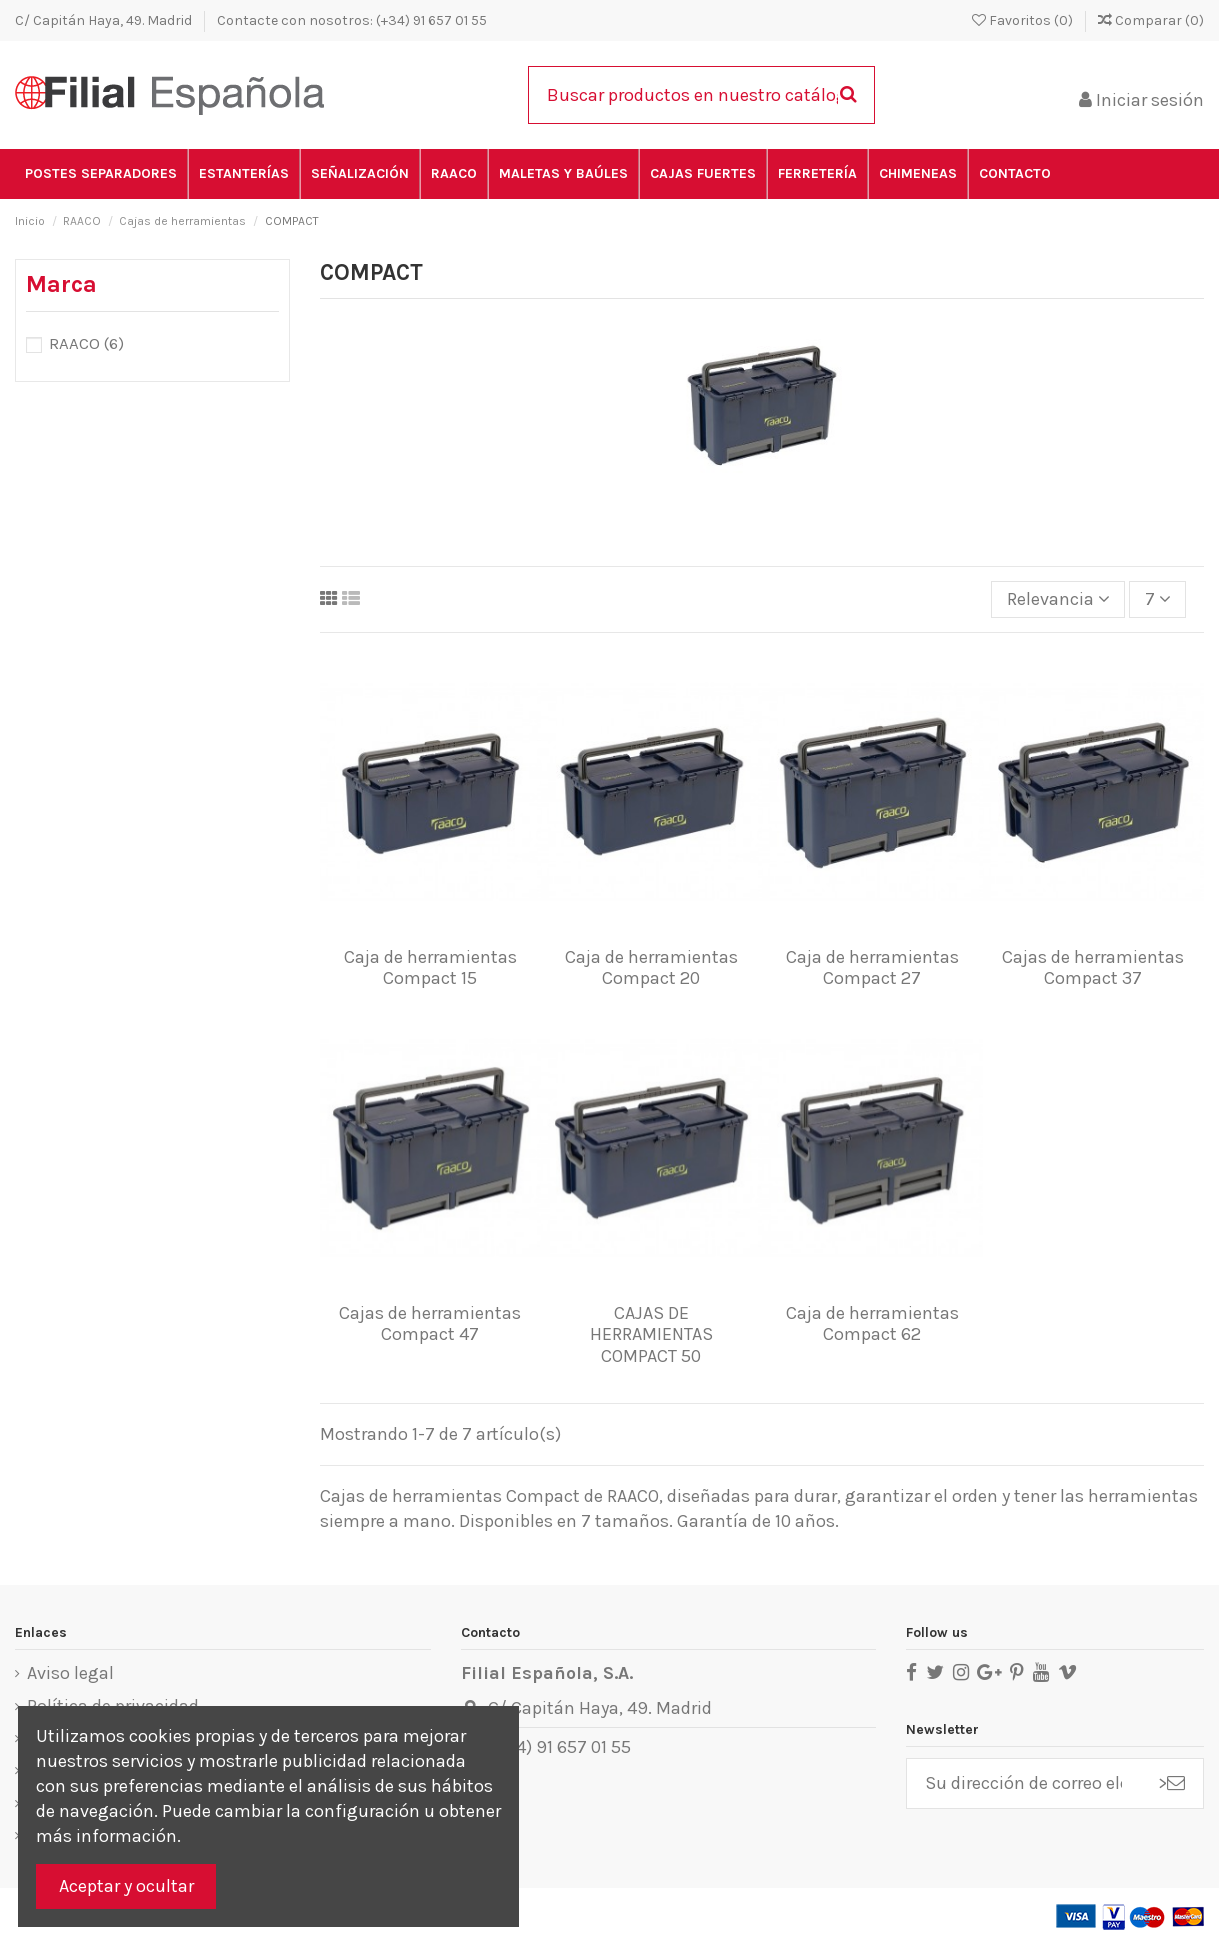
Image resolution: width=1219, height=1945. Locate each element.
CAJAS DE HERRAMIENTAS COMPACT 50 (651, 1334)
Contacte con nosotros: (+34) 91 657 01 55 (352, 20)
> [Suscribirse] (1171, 1783)
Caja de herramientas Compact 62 (872, 1324)
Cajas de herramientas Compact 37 (1093, 968)
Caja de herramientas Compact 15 (430, 968)
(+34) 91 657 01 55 (559, 1747)
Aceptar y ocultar (126, 1886)
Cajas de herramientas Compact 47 (430, 1324)
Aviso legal (70, 1673)
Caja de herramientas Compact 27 (872, 968)
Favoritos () (1024, 20)
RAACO (86, 343)
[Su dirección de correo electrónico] (1023, 1783)
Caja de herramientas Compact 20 (651, 968)
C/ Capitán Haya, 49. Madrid (105, 20)
